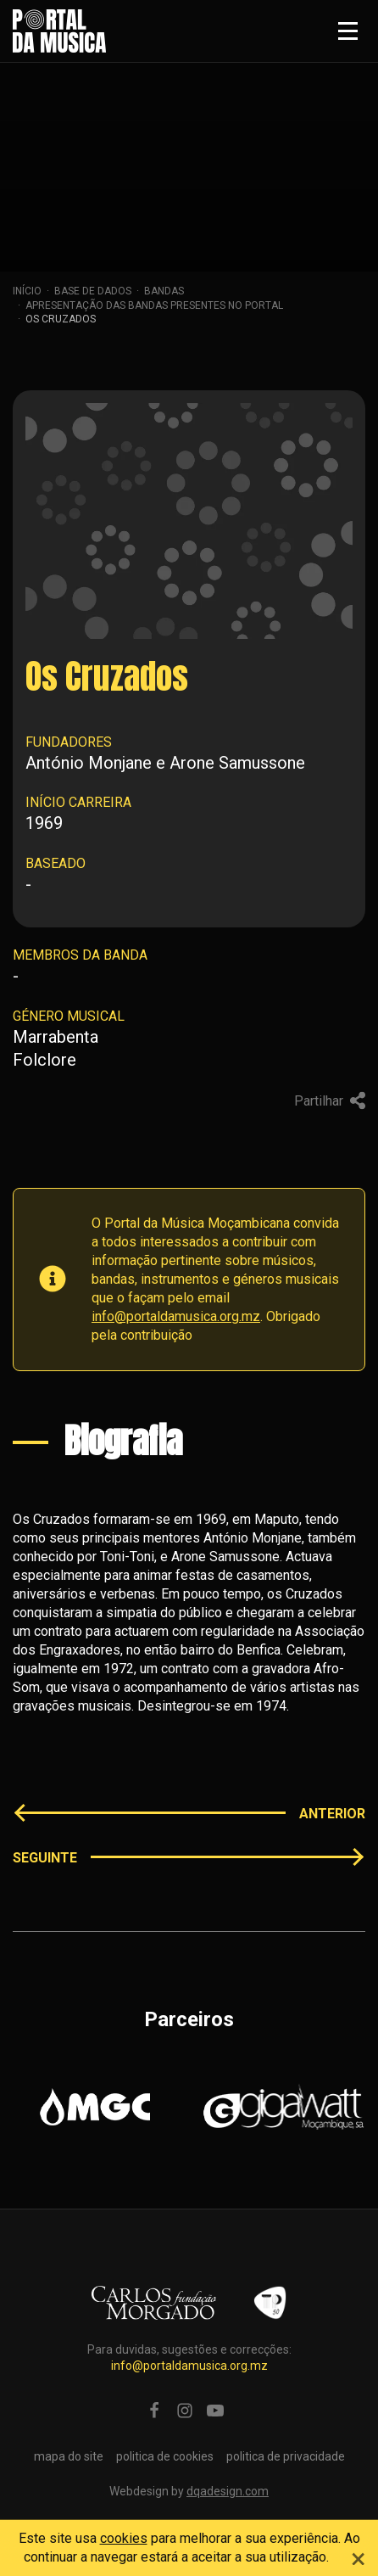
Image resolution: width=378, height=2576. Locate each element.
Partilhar (329, 1100)
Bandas (164, 291)
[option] (94, 2106)
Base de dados (92, 291)
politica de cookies (165, 2456)
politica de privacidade (285, 2456)
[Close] (358, 2556)
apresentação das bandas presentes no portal (154, 305)
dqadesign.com (227, 2491)
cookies (123, 2538)
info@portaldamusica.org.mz (176, 1316)
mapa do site (68, 2456)
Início (27, 291)
